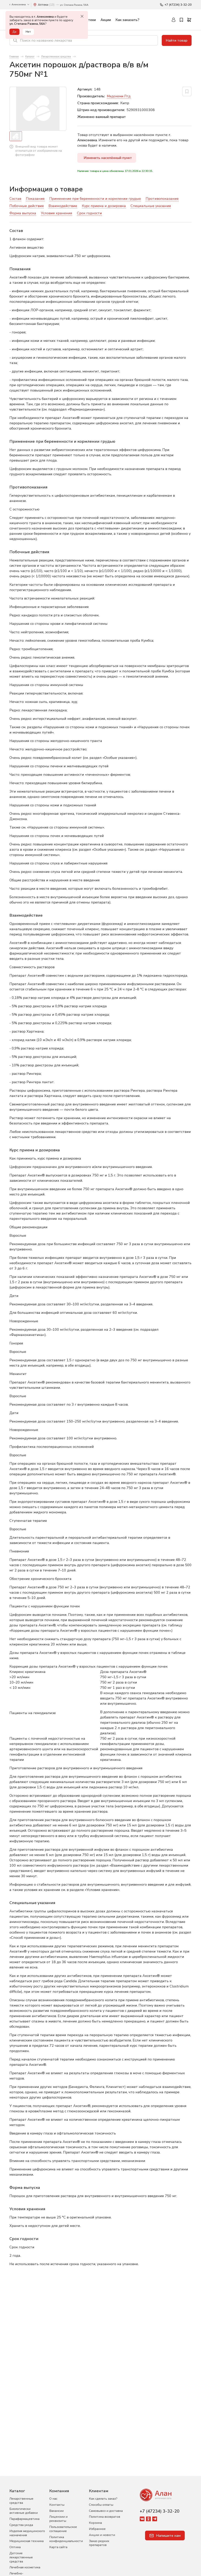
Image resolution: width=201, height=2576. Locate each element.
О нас (53, 2499)
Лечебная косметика (24, 2567)
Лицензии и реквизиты (58, 2519)
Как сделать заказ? (103, 2499)
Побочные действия (26, 208)
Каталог (17, 2491)
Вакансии (56, 2511)
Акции (105, 19)
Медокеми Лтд (119, 97)
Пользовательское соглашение (63, 2529)
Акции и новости (102, 2535)
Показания (35, 201)
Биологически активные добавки (23, 2511)
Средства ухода (21, 2525)
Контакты (56, 2505)
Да (15, 32)
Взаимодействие (62, 208)
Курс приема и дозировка (104, 208)
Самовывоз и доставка (106, 2511)
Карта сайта (58, 2547)
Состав (15, 201)
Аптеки (90, 19)
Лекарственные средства (21, 2501)
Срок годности (89, 215)
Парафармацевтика (24, 2519)
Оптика (15, 2547)
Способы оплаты (101, 2505)
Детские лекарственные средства (21, 2557)
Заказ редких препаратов (99, 2543)
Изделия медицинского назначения (27, 2533)
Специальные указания (151, 208)
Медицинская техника (26, 2541)
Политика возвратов (104, 2517)
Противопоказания (162, 201)
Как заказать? (127, 19)
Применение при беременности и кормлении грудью (95, 201)
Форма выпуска (22, 215)
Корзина (95, 2523)
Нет (29, 32)
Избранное (97, 2529)
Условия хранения (56, 215)
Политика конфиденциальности (66, 2539)
